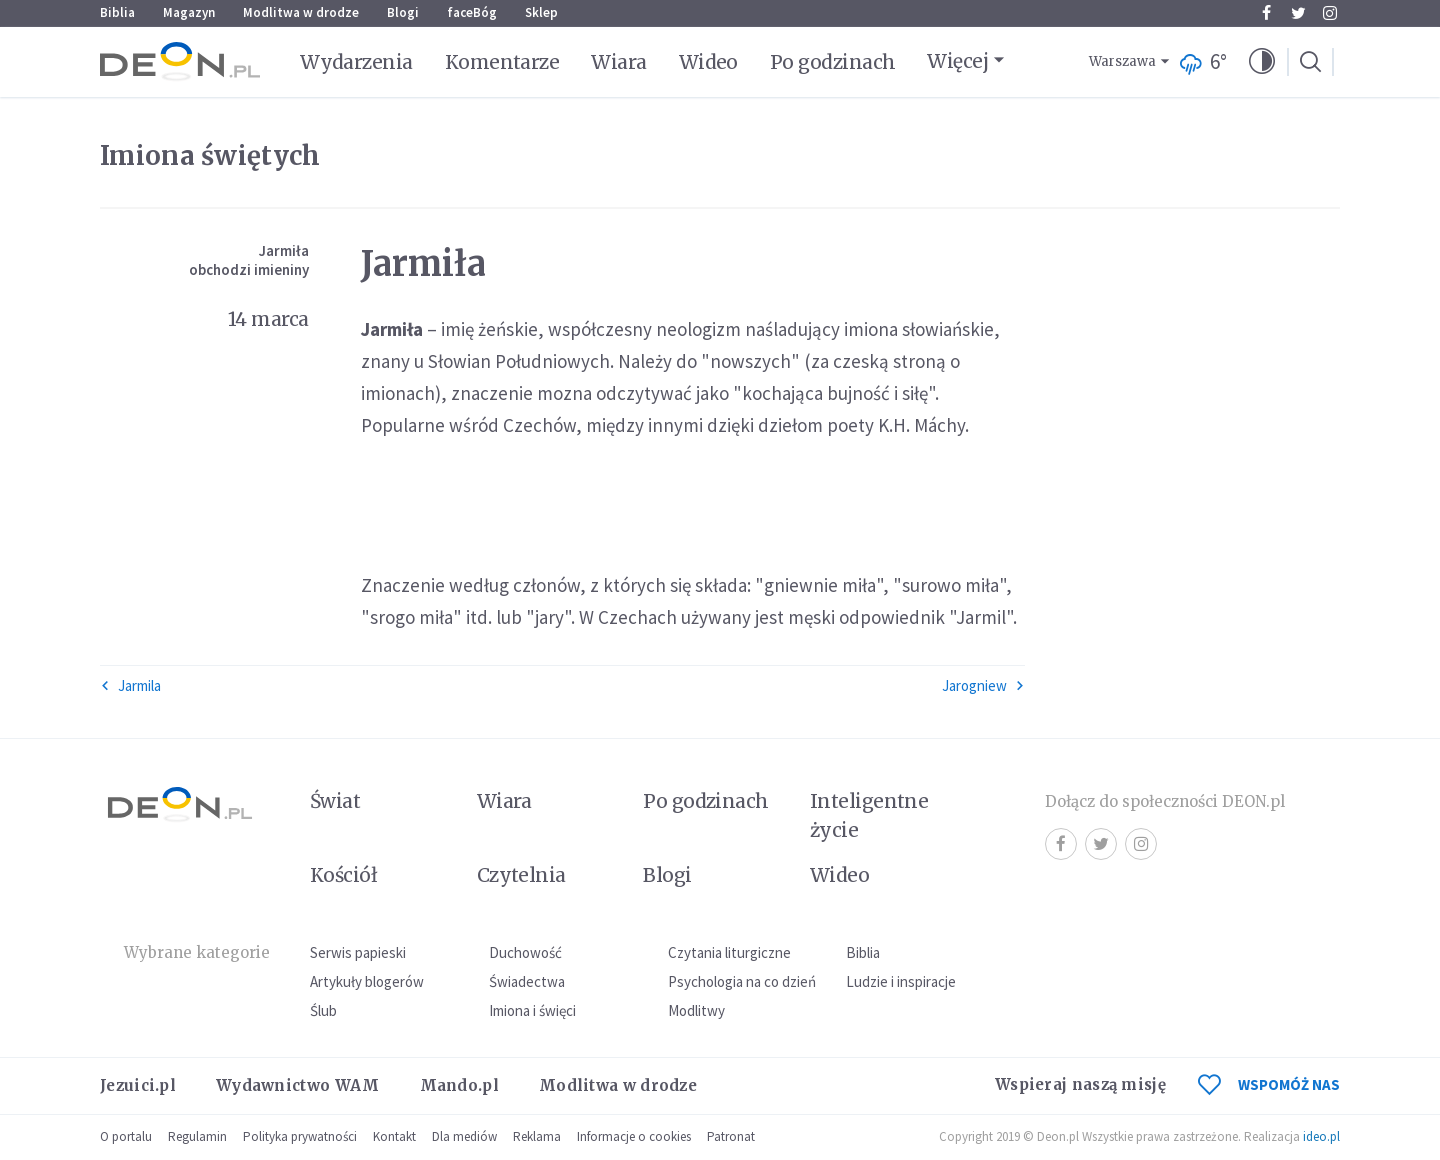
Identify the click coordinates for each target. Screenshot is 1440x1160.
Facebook (1266, 13)
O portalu (126, 1136)
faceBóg (472, 12)
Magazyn (189, 12)
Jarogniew (983, 685)
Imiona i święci (532, 1010)
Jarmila (130, 685)
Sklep (541, 12)
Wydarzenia (356, 62)
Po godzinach (833, 62)
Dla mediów (464, 1136)
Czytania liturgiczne (729, 952)
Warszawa (1122, 61)
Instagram (1330, 13)
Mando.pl (459, 1085)
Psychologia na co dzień (742, 981)
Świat (335, 801)
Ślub (323, 1010)
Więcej (957, 61)
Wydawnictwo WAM (298, 1085)
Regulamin (197, 1136)
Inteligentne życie (869, 815)
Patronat (731, 1136)
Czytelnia (521, 875)
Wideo (708, 62)
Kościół (343, 875)
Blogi (403, 12)
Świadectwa (527, 981)
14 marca (268, 319)
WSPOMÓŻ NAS (1269, 1084)
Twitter (1298, 13)
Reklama (537, 1136)
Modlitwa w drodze (301, 12)
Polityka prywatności (300, 1136)
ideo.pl (1321, 1136)
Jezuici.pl (138, 1085)
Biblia (117, 12)
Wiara (618, 62)
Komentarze (502, 62)
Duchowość (525, 952)
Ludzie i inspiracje (901, 981)
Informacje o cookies (634, 1136)
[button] (1262, 62)
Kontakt (394, 1136)
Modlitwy (696, 1010)
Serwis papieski (358, 952)
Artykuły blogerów (367, 981)
